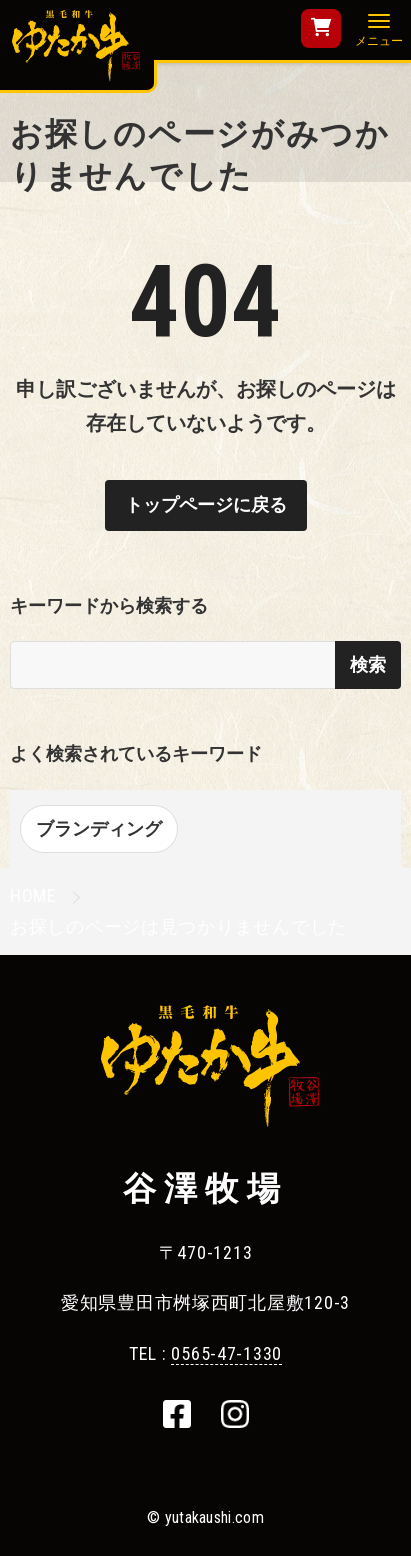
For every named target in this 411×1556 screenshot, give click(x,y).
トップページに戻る (206, 504)
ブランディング (99, 828)
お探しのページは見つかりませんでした (178, 926)
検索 (368, 664)
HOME (33, 895)
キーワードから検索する (109, 605)
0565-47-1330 (226, 1353)
